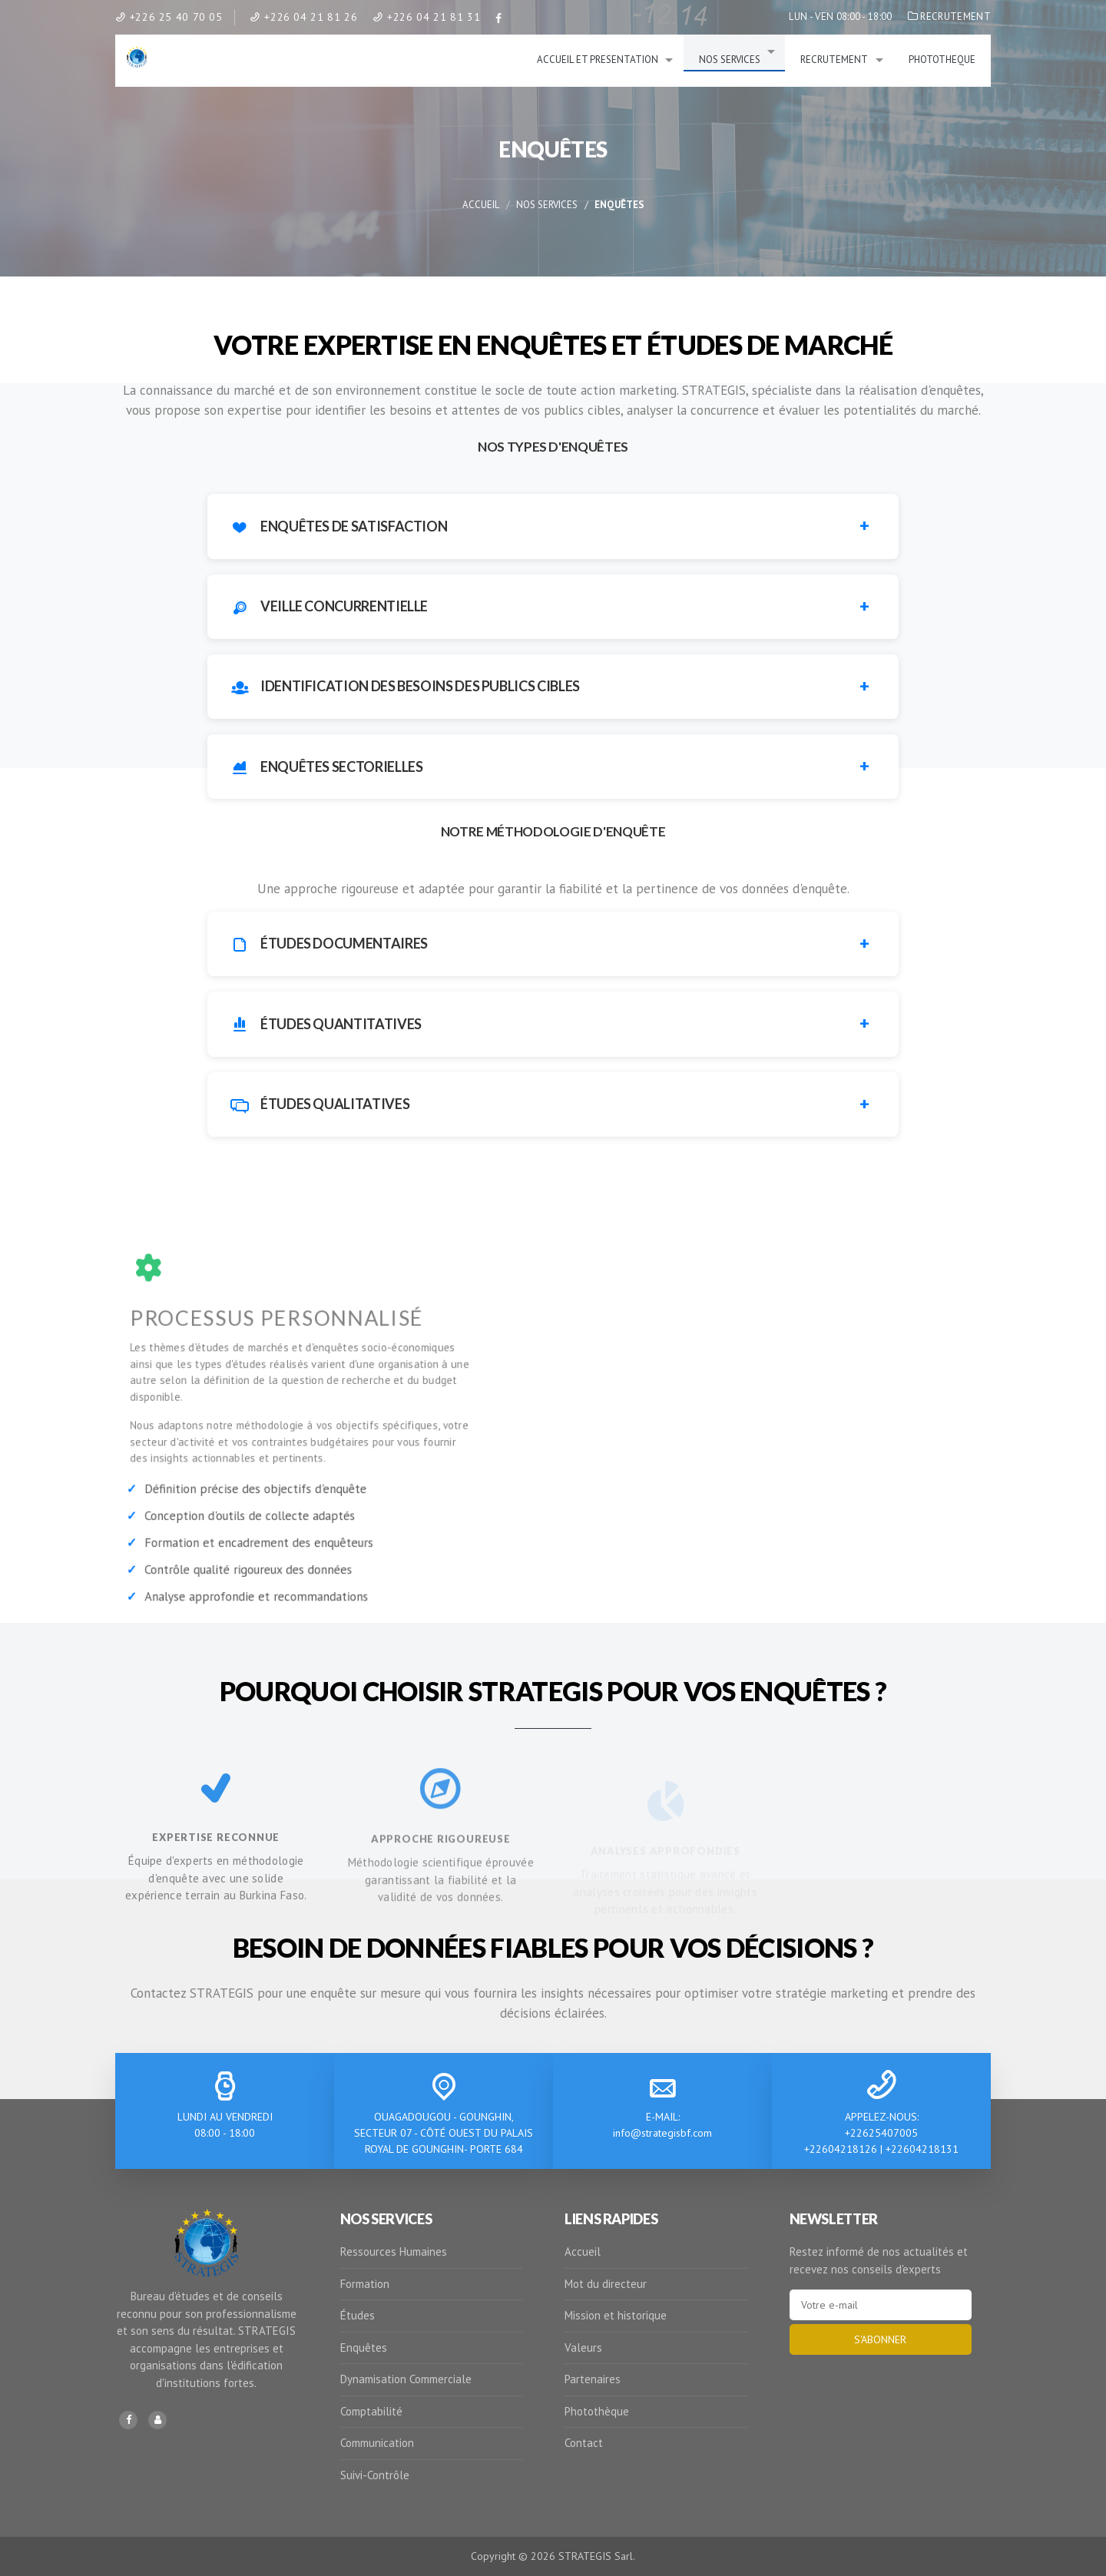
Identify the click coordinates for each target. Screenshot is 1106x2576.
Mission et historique (616, 2315)
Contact (584, 2442)
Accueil (480, 205)
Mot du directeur (606, 2283)
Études (357, 2315)
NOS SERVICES (729, 59)
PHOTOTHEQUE (942, 59)
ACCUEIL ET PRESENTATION (597, 59)
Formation (364, 2283)
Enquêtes (363, 2347)
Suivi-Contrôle (374, 2475)
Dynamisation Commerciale (406, 2379)
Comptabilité (371, 2411)
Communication (377, 2442)
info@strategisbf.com (662, 2133)
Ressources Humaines (393, 2251)
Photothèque (597, 2411)
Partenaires (593, 2379)
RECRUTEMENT (949, 16)
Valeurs (583, 2347)
